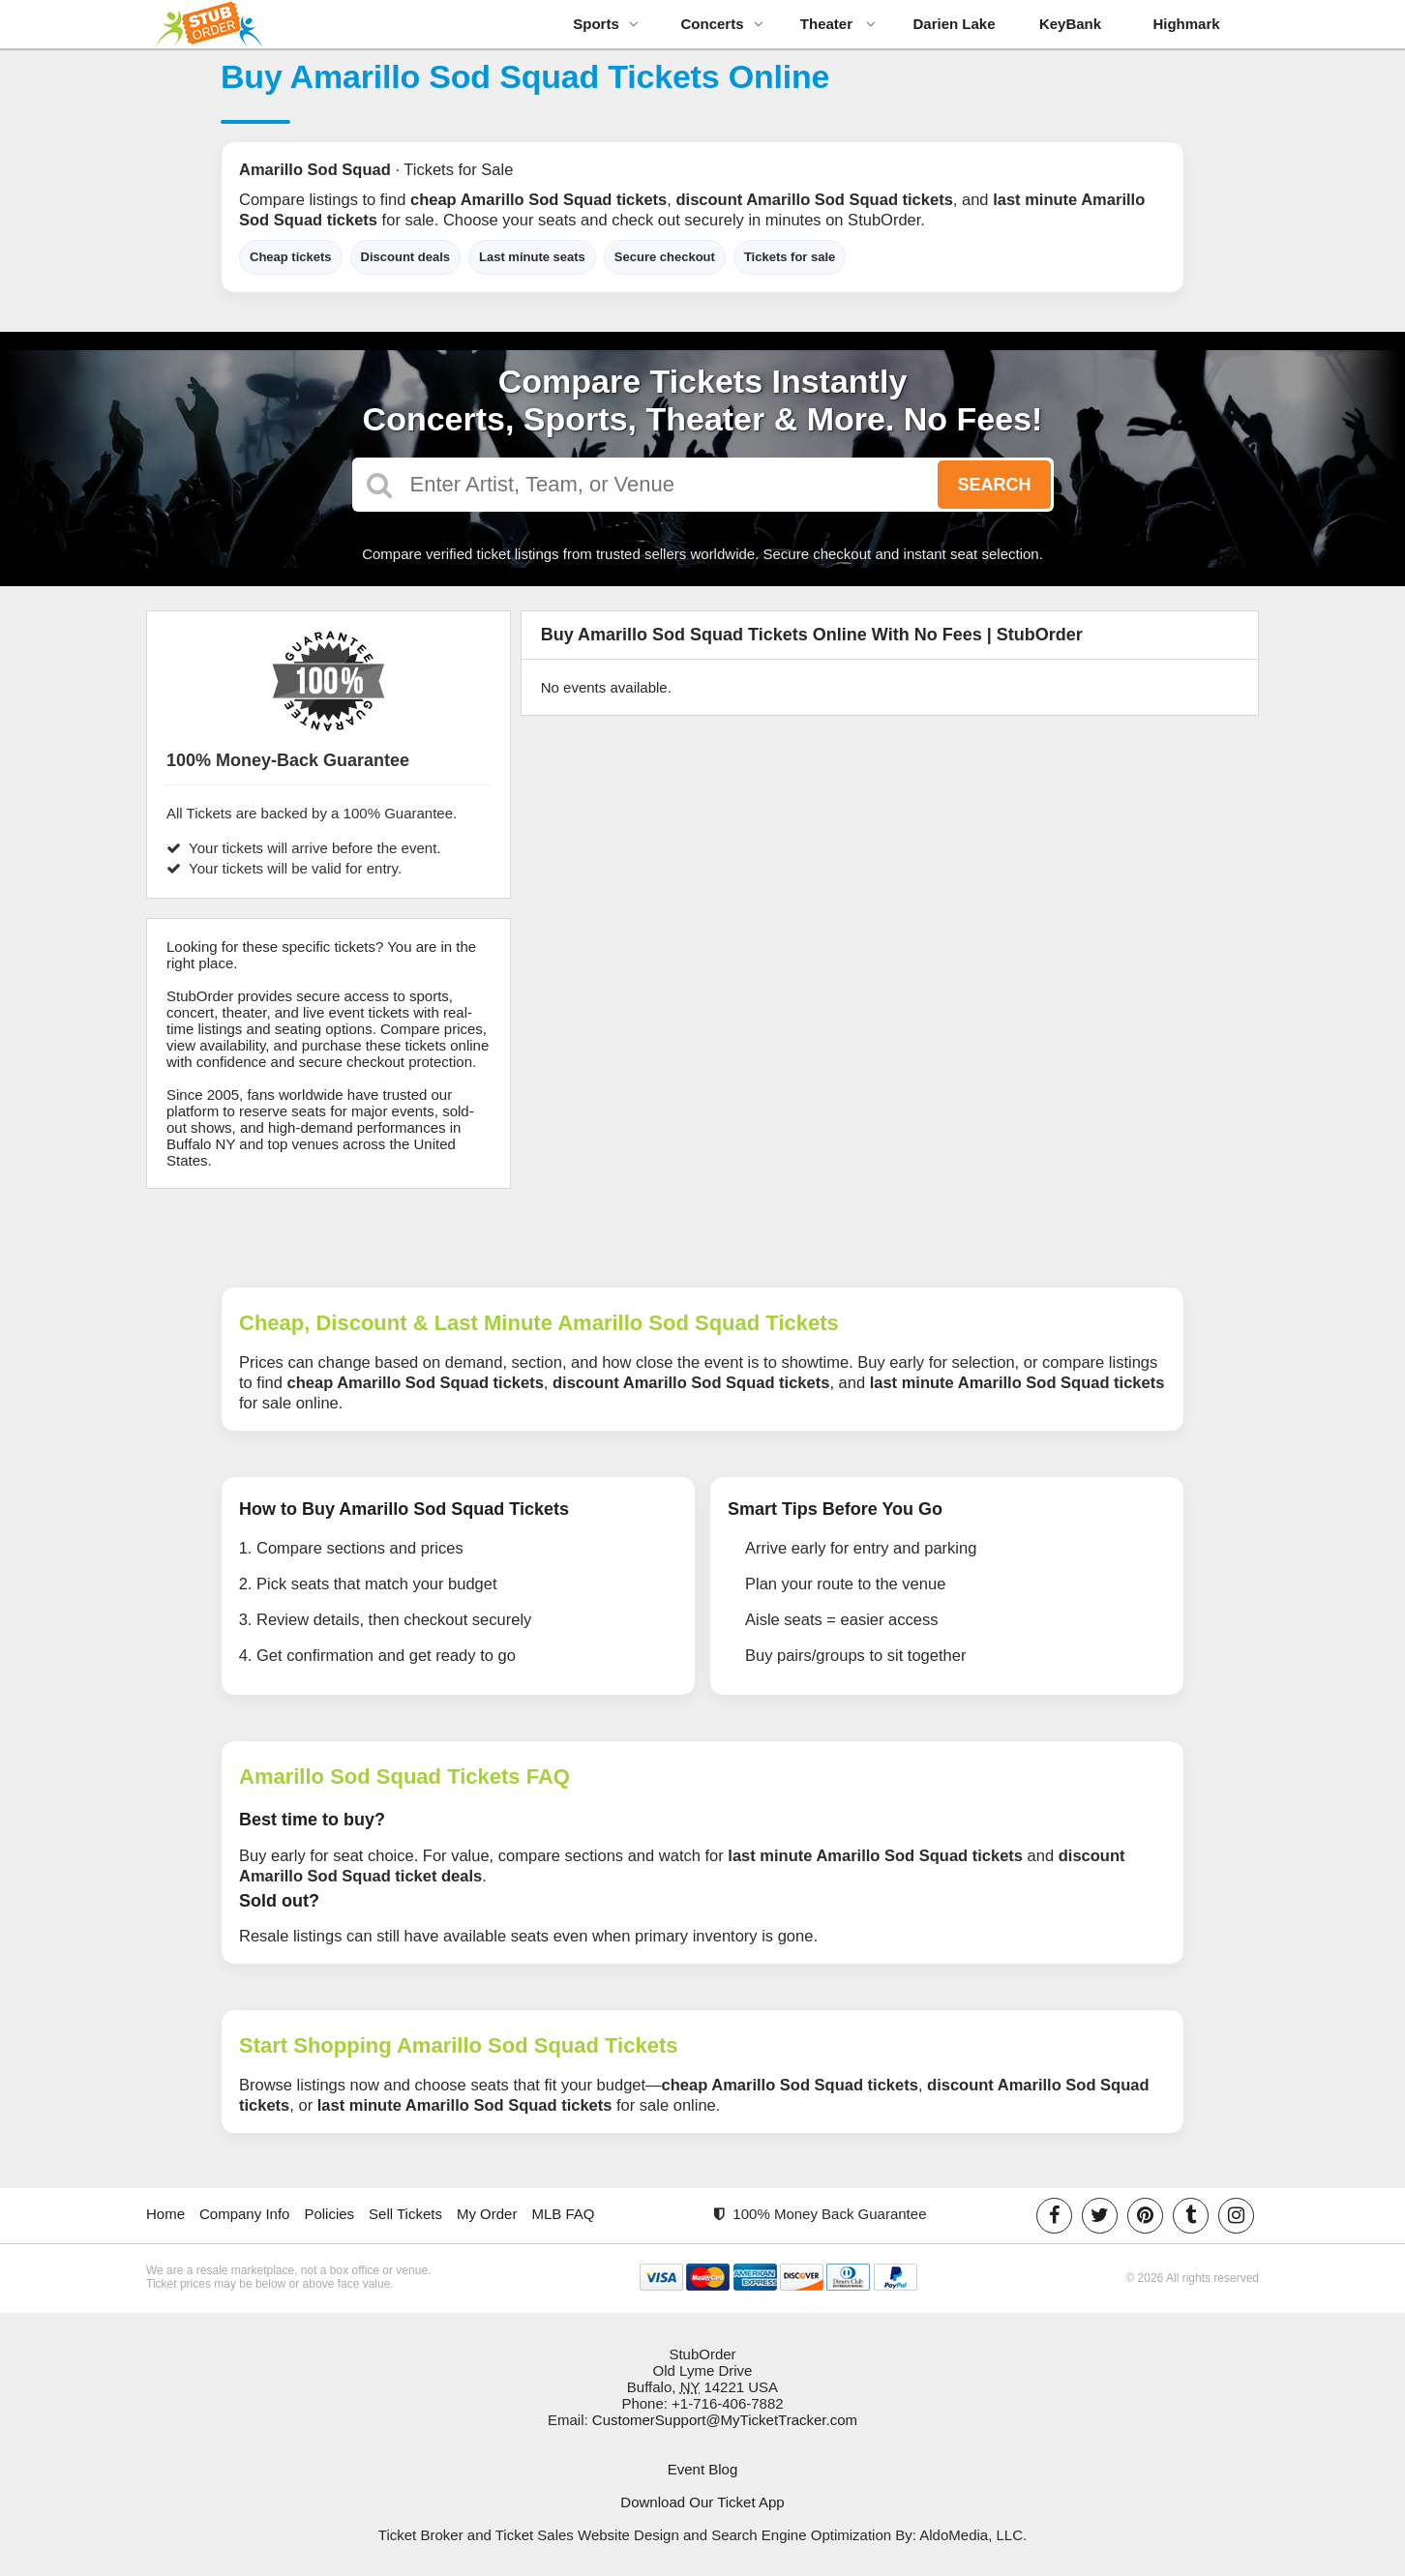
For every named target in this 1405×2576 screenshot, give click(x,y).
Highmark (1185, 23)
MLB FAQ (562, 2214)
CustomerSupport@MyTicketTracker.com (724, 2420)
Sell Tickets (405, 2214)
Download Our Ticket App (702, 2502)
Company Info (244, 2214)
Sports (606, 23)
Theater (838, 23)
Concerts (721, 23)
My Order (487, 2214)
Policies (329, 2214)
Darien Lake (953, 23)
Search (994, 484)
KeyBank (1070, 23)
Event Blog (703, 2469)
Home (165, 2214)
